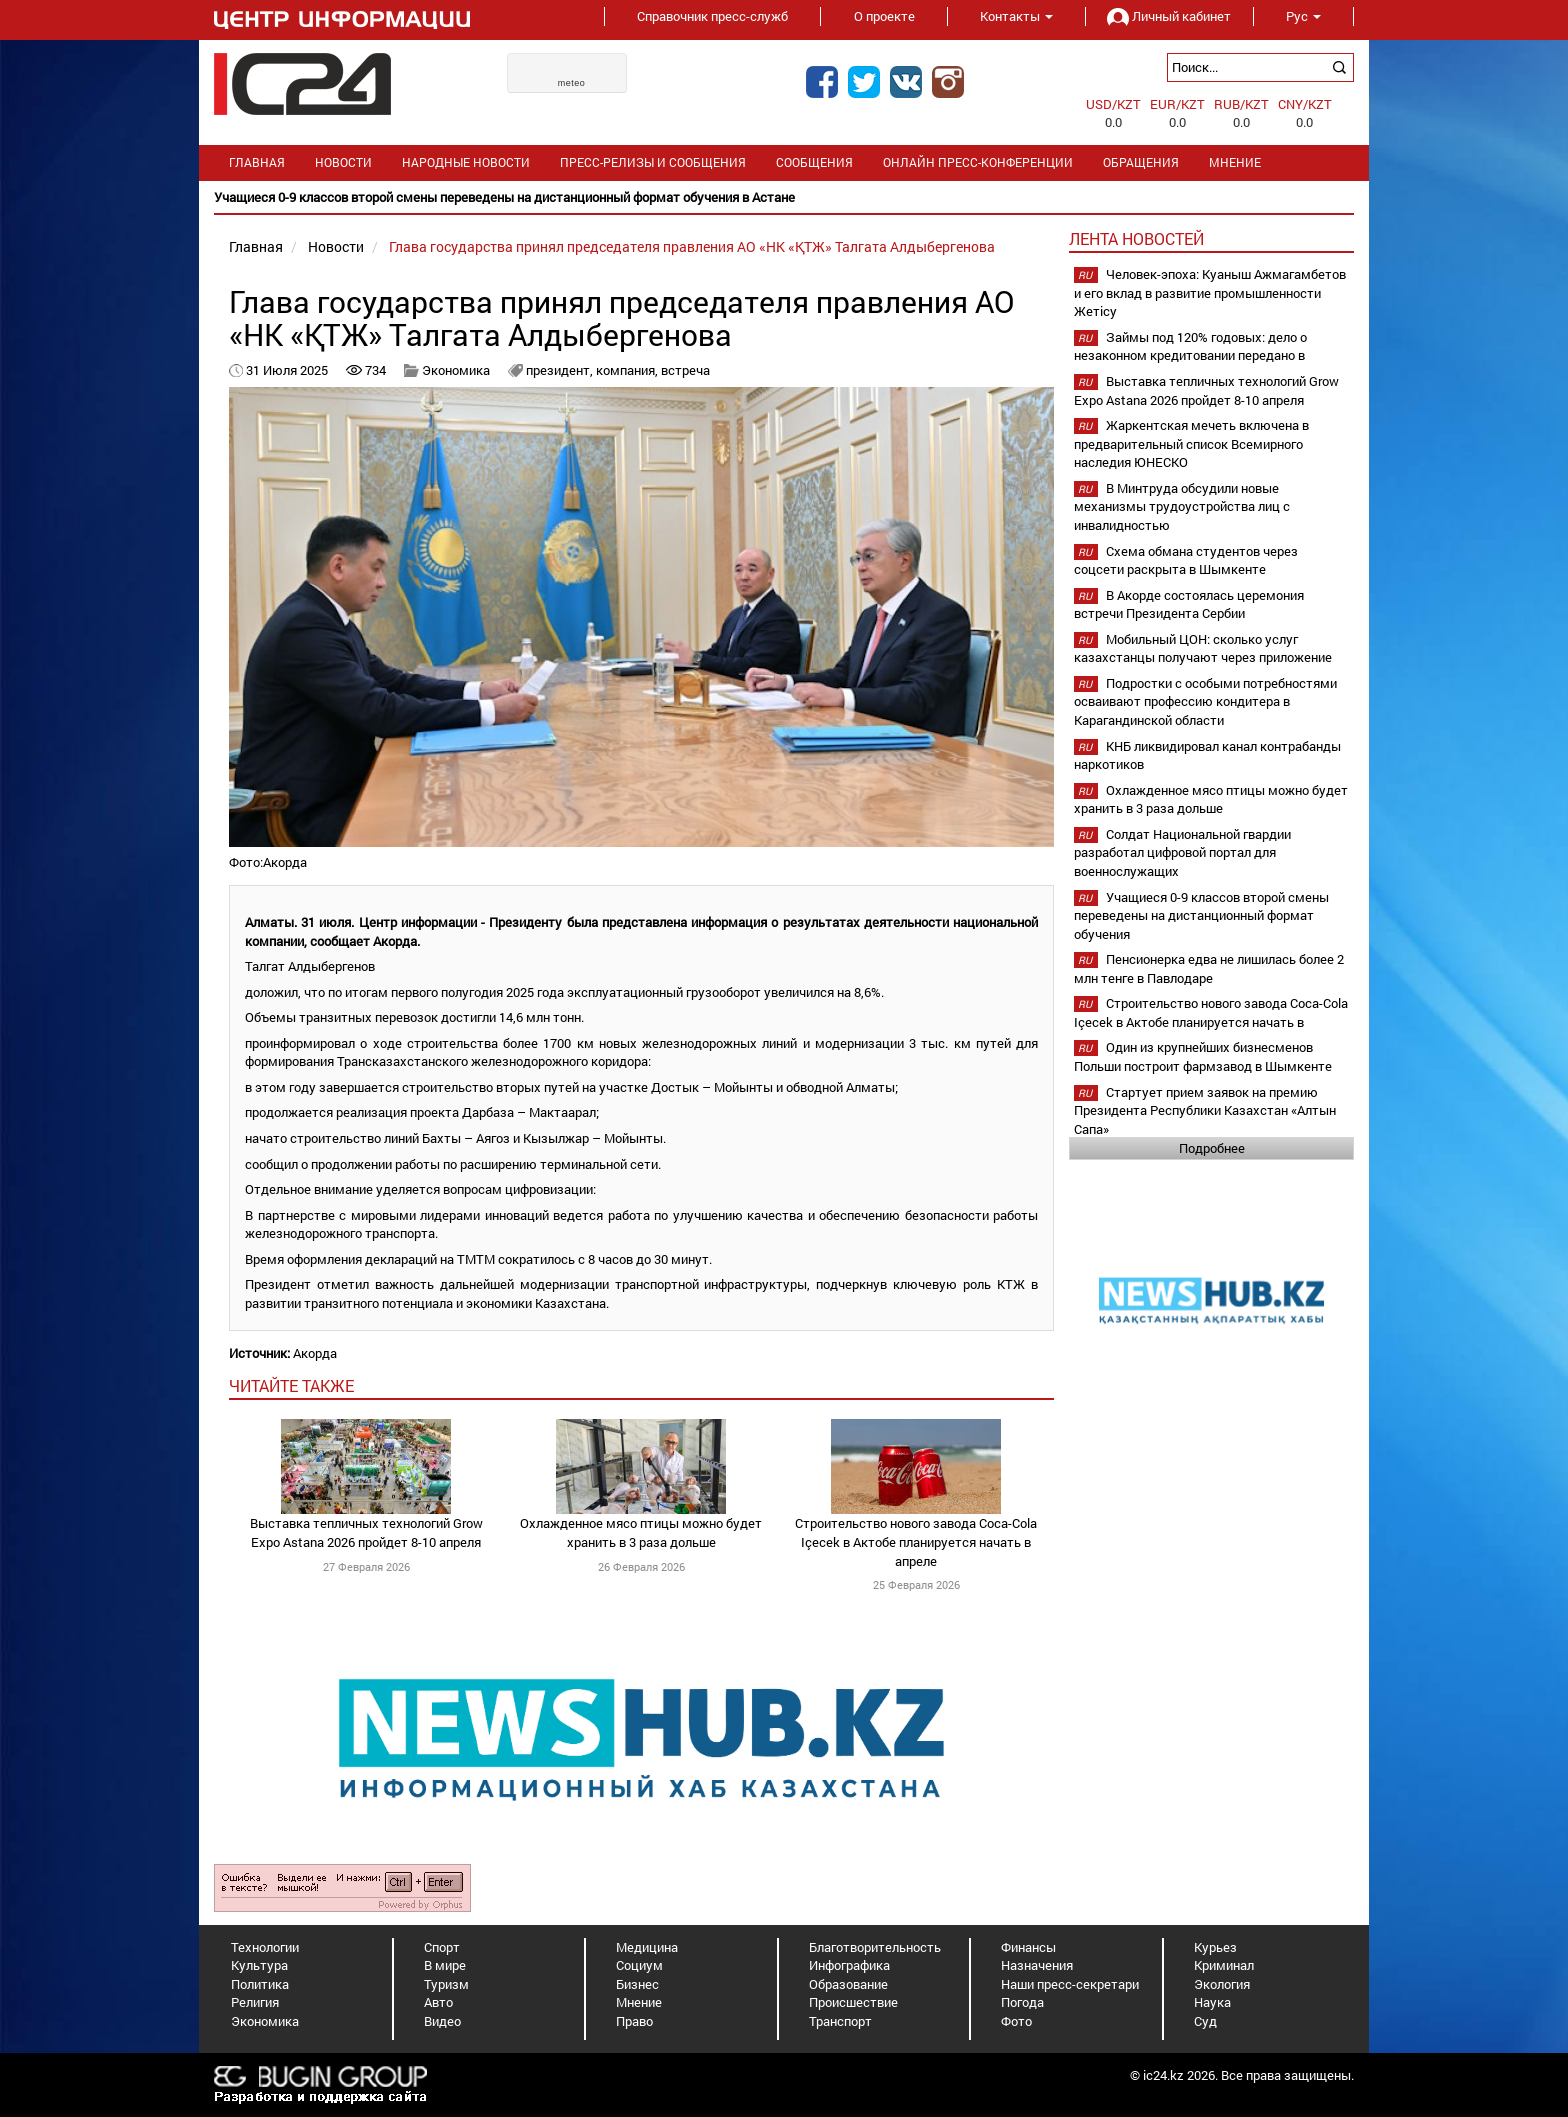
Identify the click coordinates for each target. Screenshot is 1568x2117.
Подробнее (1212, 1148)
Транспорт (840, 2021)
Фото (1016, 2021)
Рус (1303, 16)
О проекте (884, 16)
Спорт (442, 1947)
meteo (572, 83)
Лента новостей (1136, 238)
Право (634, 2021)
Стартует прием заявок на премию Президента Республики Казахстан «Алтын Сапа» (1205, 1110)
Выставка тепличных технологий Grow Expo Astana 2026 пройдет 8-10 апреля (366, 1532)
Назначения (1037, 1965)
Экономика (456, 370)
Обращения (1141, 162)
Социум (639, 1965)
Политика (260, 1984)
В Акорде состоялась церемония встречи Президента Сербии (1189, 604)
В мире (445, 1965)
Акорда (315, 1353)
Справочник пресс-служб (712, 16)
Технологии (265, 1947)
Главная (257, 162)
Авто (438, 2002)
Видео (442, 2021)
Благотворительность (875, 1947)
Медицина (647, 1947)
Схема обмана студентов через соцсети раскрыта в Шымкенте (1186, 560)
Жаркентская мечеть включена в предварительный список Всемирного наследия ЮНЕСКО (1191, 443)
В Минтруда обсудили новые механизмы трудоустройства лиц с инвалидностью (1182, 506)
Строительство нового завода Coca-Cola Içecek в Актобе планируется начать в (1211, 1012)
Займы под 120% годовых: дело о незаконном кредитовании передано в (1190, 346)
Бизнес (637, 1984)
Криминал (1224, 1965)
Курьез (1215, 1947)
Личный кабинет (1169, 16)
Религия (255, 2002)
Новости (343, 162)
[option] (784, 197)
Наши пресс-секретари (1070, 1984)
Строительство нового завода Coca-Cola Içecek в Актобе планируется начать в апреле (916, 1541)
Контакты (1016, 16)
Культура (259, 1965)
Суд (1205, 2021)
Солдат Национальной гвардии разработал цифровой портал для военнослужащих (1182, 852)
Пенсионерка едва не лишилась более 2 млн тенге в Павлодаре (1209, 968)
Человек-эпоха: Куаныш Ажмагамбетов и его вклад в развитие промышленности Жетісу (1210, 292)
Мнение (1235, 162)
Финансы (1028, 1947)
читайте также (291, 1385)
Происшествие (853, 2002)
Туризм (446, 1984)
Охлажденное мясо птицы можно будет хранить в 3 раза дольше (641, 1532)
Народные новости (466, 162)
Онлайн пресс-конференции (978, 162)
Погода (1022, 2002)
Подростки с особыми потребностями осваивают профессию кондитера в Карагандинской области (1205, 701)
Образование (848, 1984)
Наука (1212, 2002)
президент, (561, 370)
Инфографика (849, 1965)
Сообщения (814, 162)
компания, (628, 370)
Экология (1222, 1984)
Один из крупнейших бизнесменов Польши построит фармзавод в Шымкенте (1203, 1056)
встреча (685, 370)
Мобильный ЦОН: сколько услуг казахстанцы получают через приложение (1203, 648)
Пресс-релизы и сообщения (653, 162)
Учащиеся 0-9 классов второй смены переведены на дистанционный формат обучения (1201, 915)
